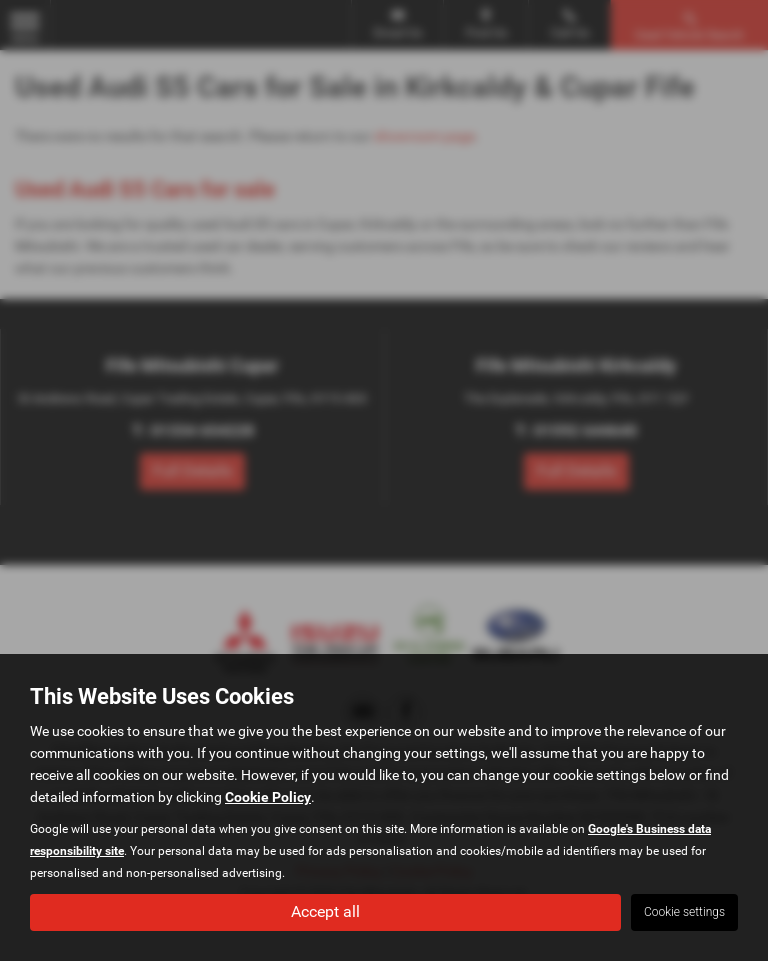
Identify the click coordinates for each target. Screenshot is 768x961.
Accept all (325, 911)
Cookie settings (684, 912)
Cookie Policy (268, 797)
